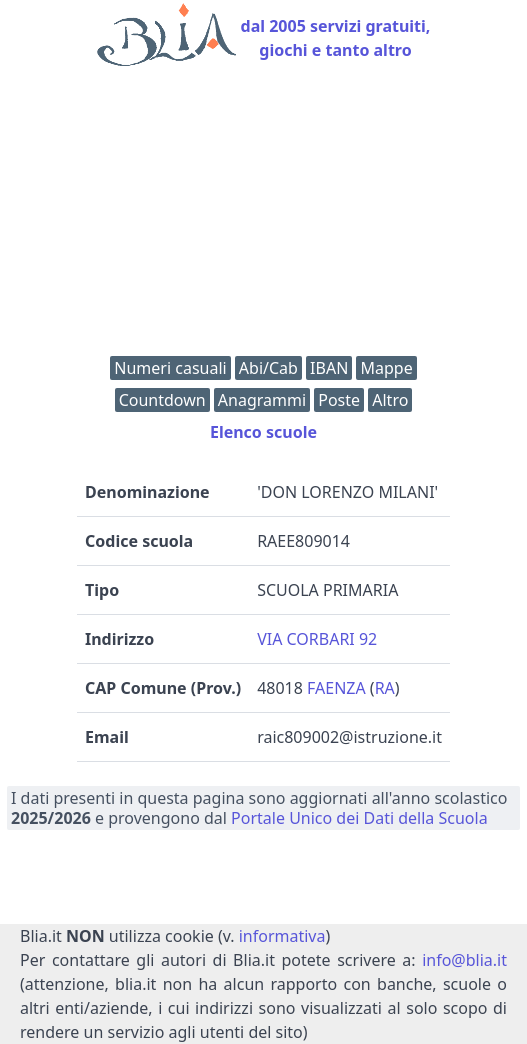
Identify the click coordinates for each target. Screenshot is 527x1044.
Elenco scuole (263, 432)
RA (385, 688)
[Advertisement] (263, 216)
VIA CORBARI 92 (317, 639)
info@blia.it (464, 960)
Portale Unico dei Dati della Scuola (359, 818)
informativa (282, 936)
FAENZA (336, 688)
